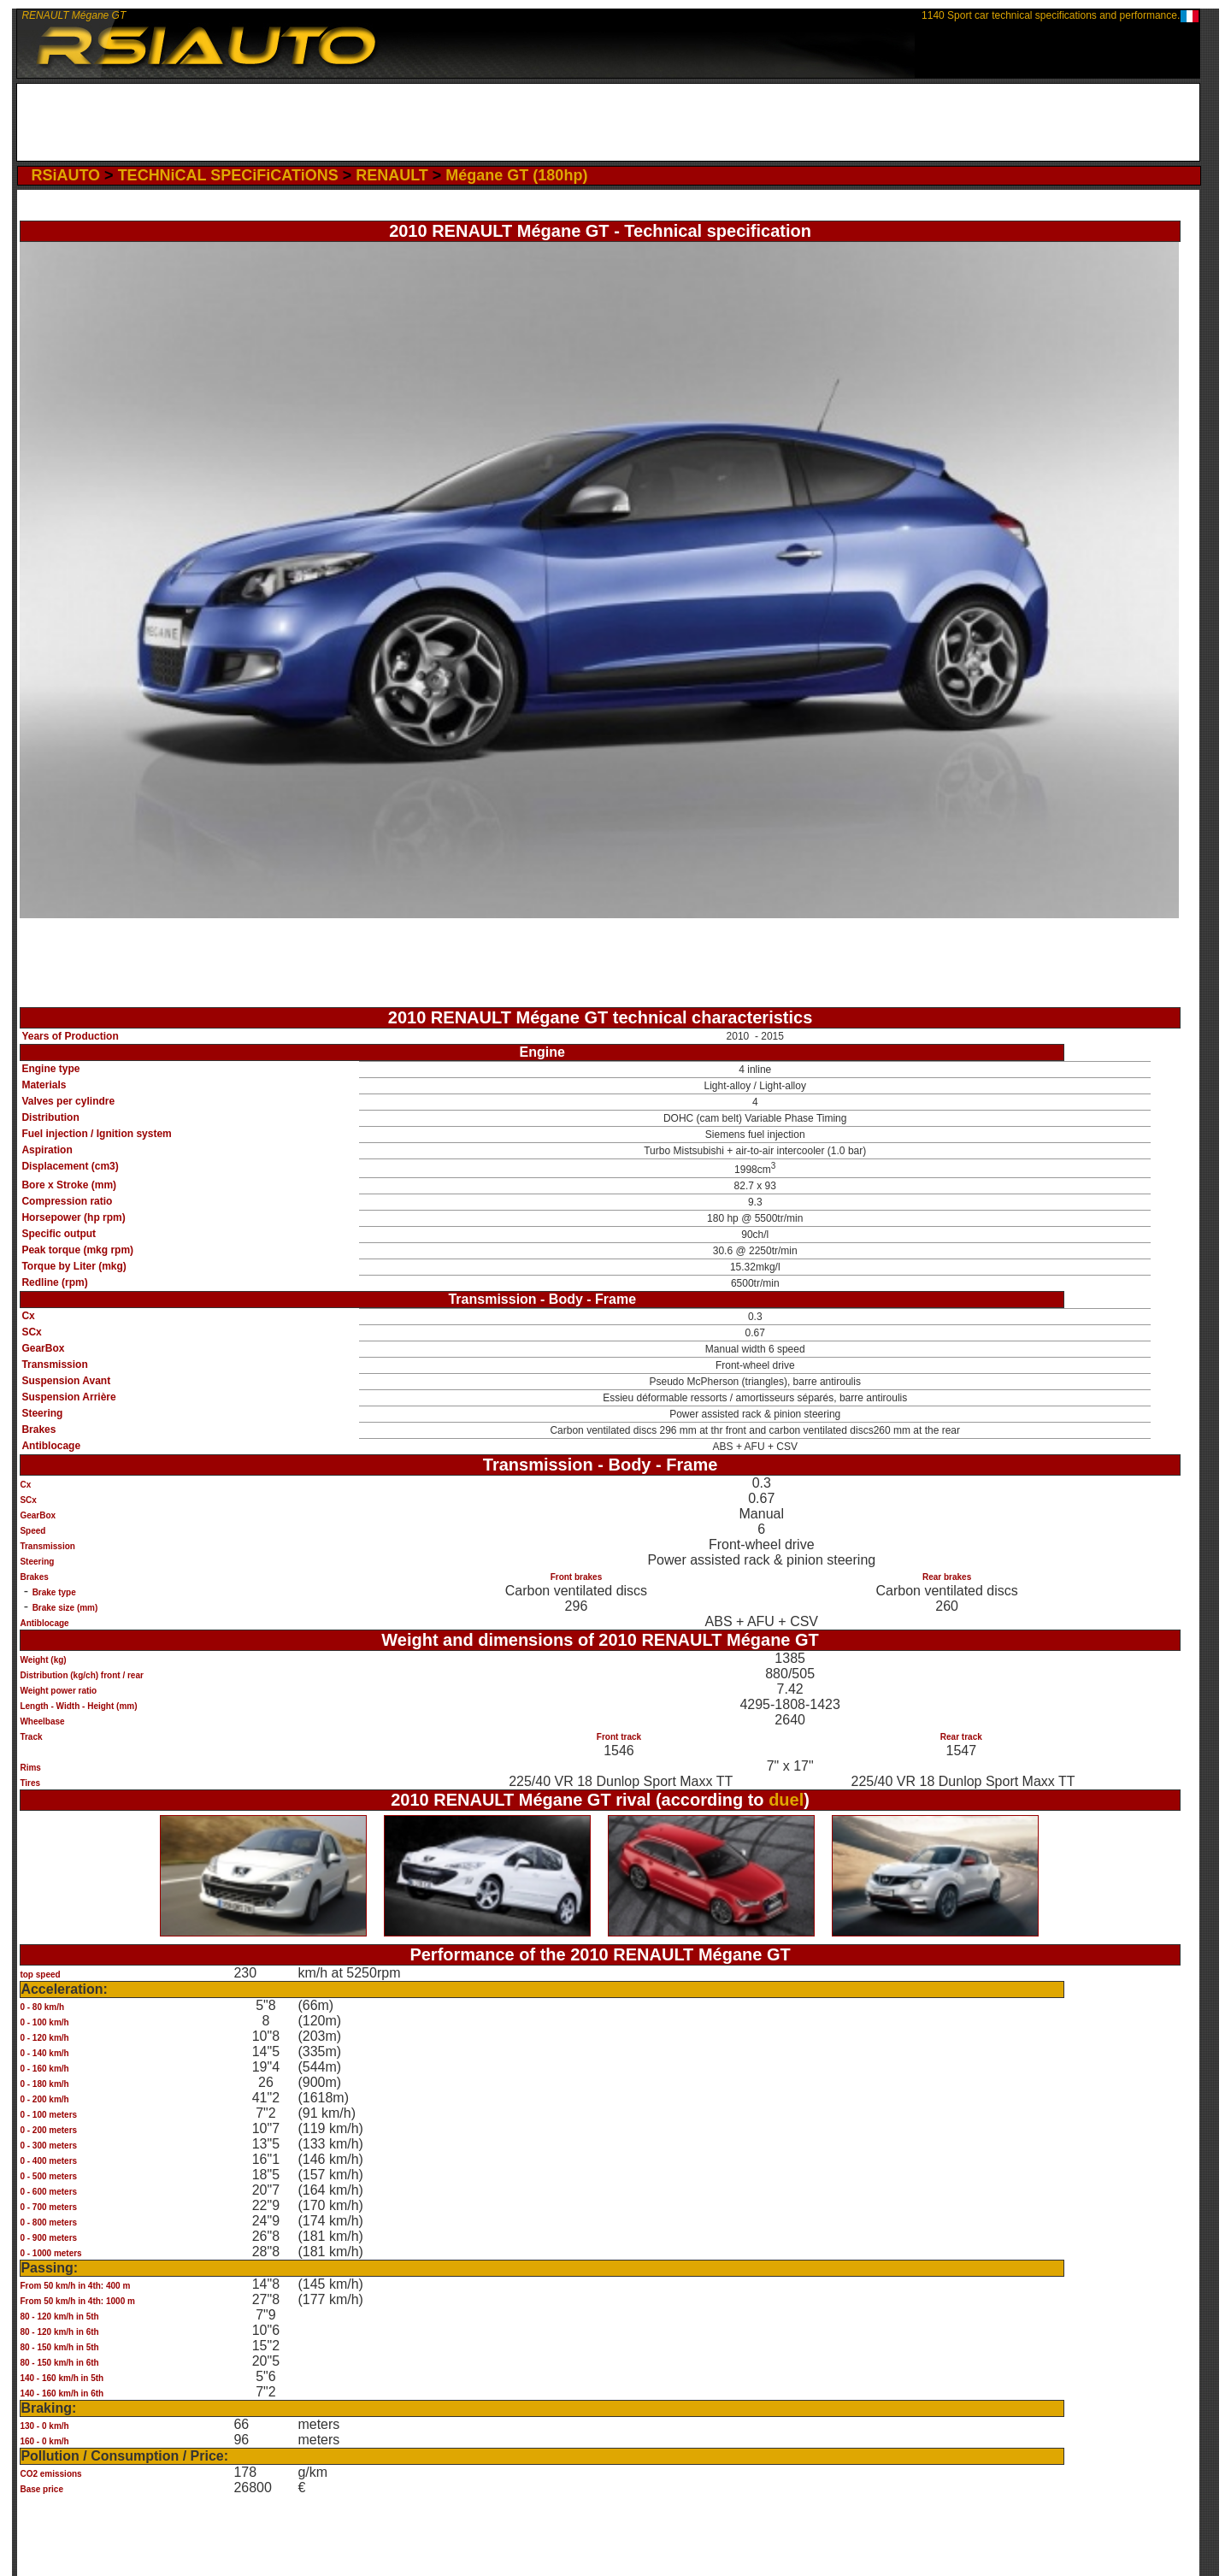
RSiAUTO (65, 175)
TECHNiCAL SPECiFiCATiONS (228, 175)
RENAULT (392, 175)
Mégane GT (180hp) (516, 175)
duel (786, 1799)
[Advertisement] (608, 122)
